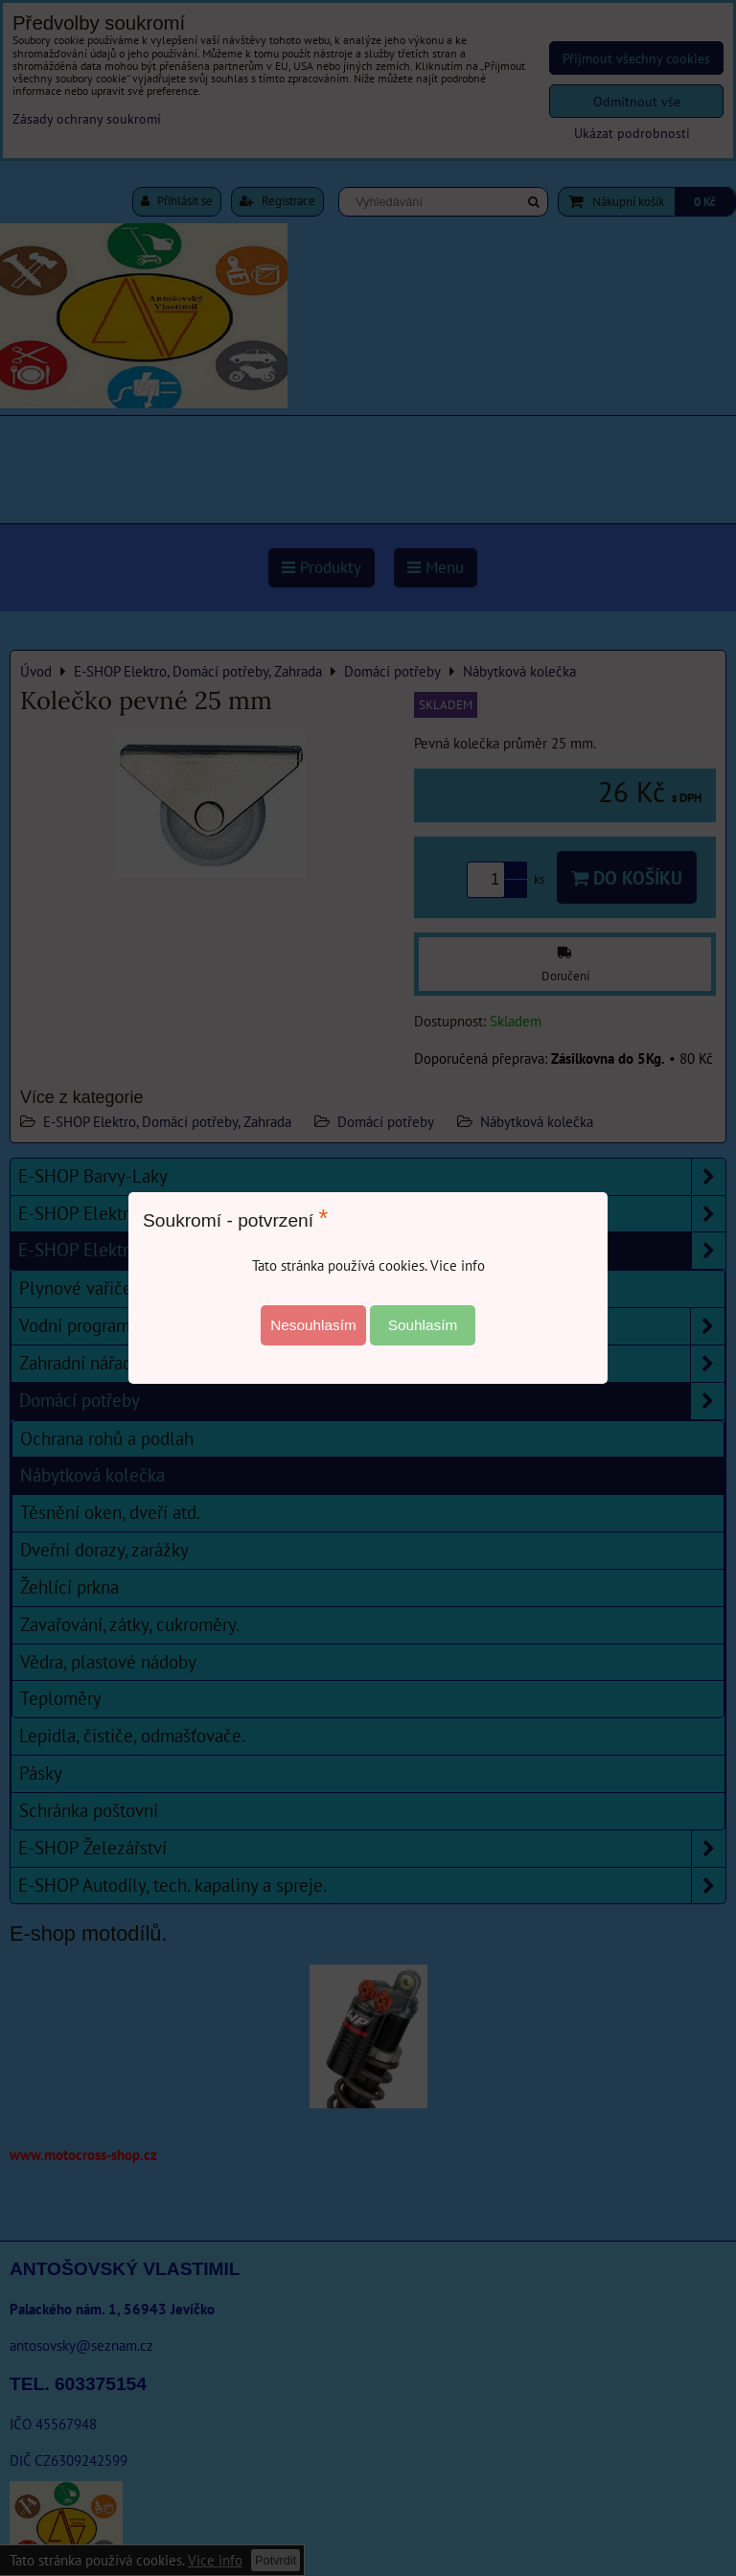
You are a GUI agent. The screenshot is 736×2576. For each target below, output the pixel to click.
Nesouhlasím (313, 1325)
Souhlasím (423, 1325)
